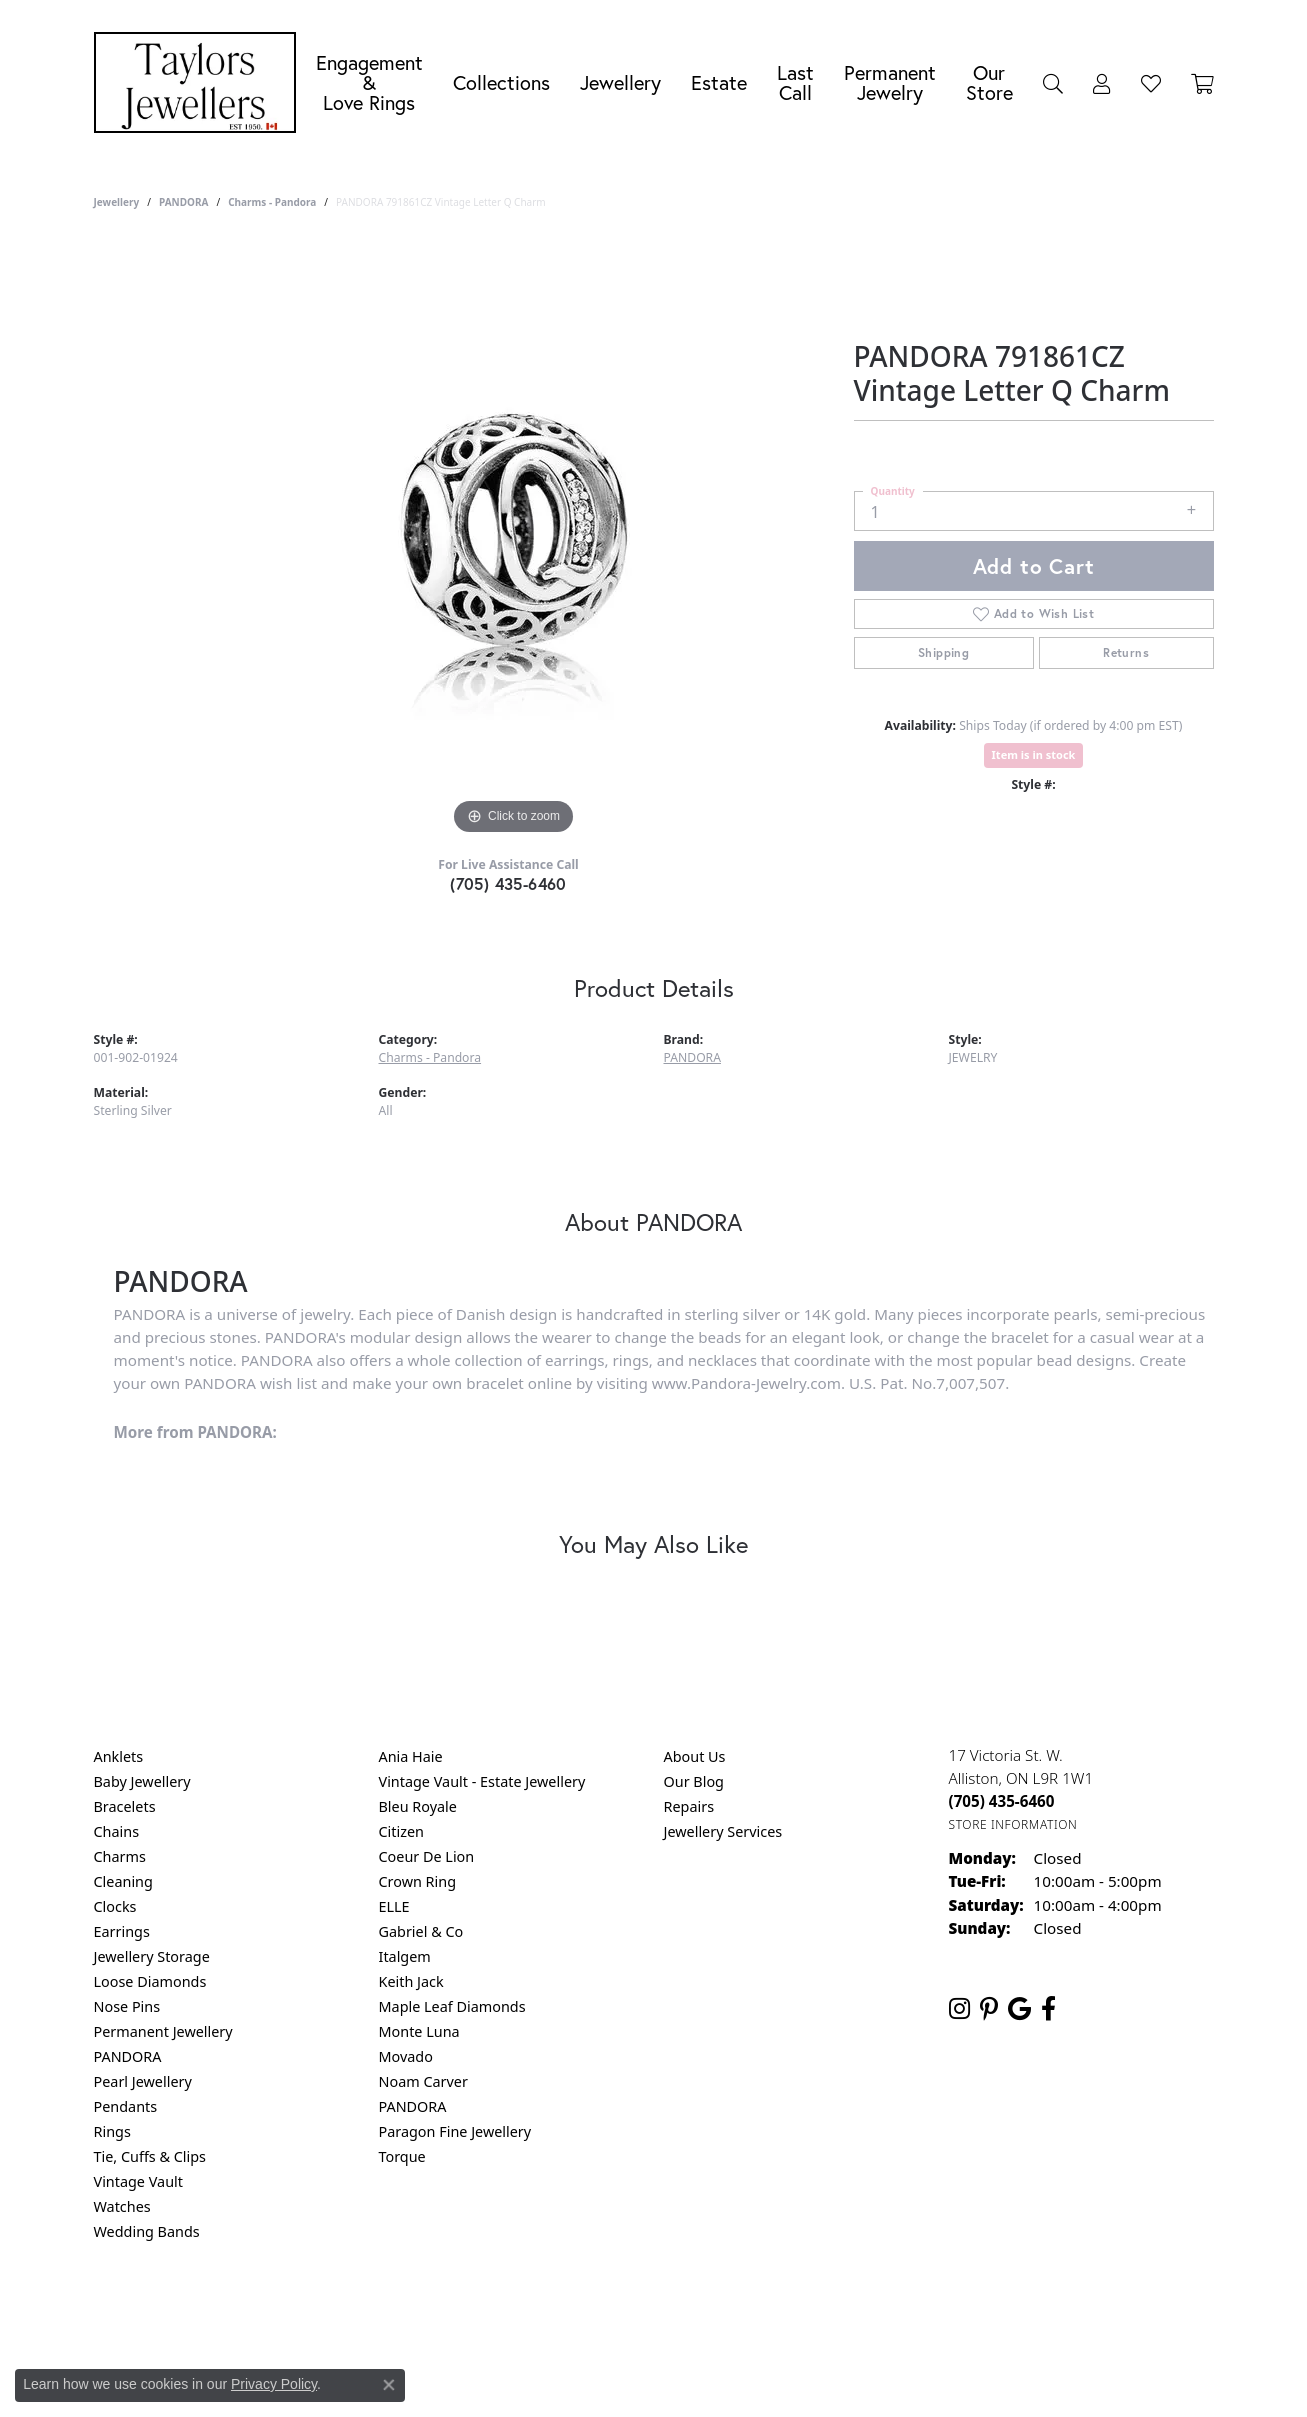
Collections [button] (501, 82)
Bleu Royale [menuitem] (418, 1806)
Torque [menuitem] (402, 2156)
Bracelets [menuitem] (125, 1806)
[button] (1053, 83)
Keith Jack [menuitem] (411, 1981)
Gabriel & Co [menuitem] (421, 1931)
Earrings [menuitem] (122, 1931)
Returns (1126, 652)
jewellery (117, 202)
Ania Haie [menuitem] (411, 1756)
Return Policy (455, 2312)
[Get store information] (1013, 1824)
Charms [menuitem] (120, 1856)
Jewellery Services (723, 1831)
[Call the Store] (1002, 1801)
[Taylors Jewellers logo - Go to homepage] (200, 82)
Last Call (795, 82)
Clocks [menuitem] (115, 1906)
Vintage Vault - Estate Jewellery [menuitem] (482, 1781)
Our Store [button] (989, 82)
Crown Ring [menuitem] (418, 1881)
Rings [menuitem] (112, 2131)
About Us (695, 1756)
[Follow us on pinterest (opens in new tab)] (989, 2009)
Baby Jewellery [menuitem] (142, 1781)
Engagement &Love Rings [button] (369, 82)
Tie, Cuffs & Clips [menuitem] (150, 2156)
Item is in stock (1034, 754)
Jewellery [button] (620, 82)
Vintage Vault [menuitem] (138, 2181)
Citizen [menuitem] (402, 1831)
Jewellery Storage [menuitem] (152, 1956)
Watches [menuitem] (122, 2206)
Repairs (689, 1806)
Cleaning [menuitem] (123, 1881)
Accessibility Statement (822, 2312)
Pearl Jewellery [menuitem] (143, 2081)
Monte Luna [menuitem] (419, 2031)
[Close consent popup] (389, 2385)
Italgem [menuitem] (405, 1956)
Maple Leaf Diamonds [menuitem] (452, 2006)
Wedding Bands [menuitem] (147, 2231)
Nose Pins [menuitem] (127, 2006)
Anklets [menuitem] (119, 1756)
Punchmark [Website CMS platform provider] (689, 2377)
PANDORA (183, 202)
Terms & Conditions (674, 2312)
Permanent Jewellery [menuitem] (163, 2031)
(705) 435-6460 (508, 883)
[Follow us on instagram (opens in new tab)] (959, 2009)
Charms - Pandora (272, 202)
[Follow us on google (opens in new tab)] (1019, 2009)
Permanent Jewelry (890, 82)
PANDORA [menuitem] (128, 2056)
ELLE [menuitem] (394, 1906)
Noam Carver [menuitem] (423, 2081)
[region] (514, 540)
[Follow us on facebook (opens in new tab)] (1048, 2009)
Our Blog (694, 1781)
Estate (719, 82)
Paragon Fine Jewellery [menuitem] (455, 2131)
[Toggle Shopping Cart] (1202, 83)
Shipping (943, 652)
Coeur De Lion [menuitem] (427, 1856)
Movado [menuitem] (406, 2056)
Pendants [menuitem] (126, 2106)
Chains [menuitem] (117, 1831)
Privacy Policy (555, 2312)
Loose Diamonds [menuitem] (150, 1981)
